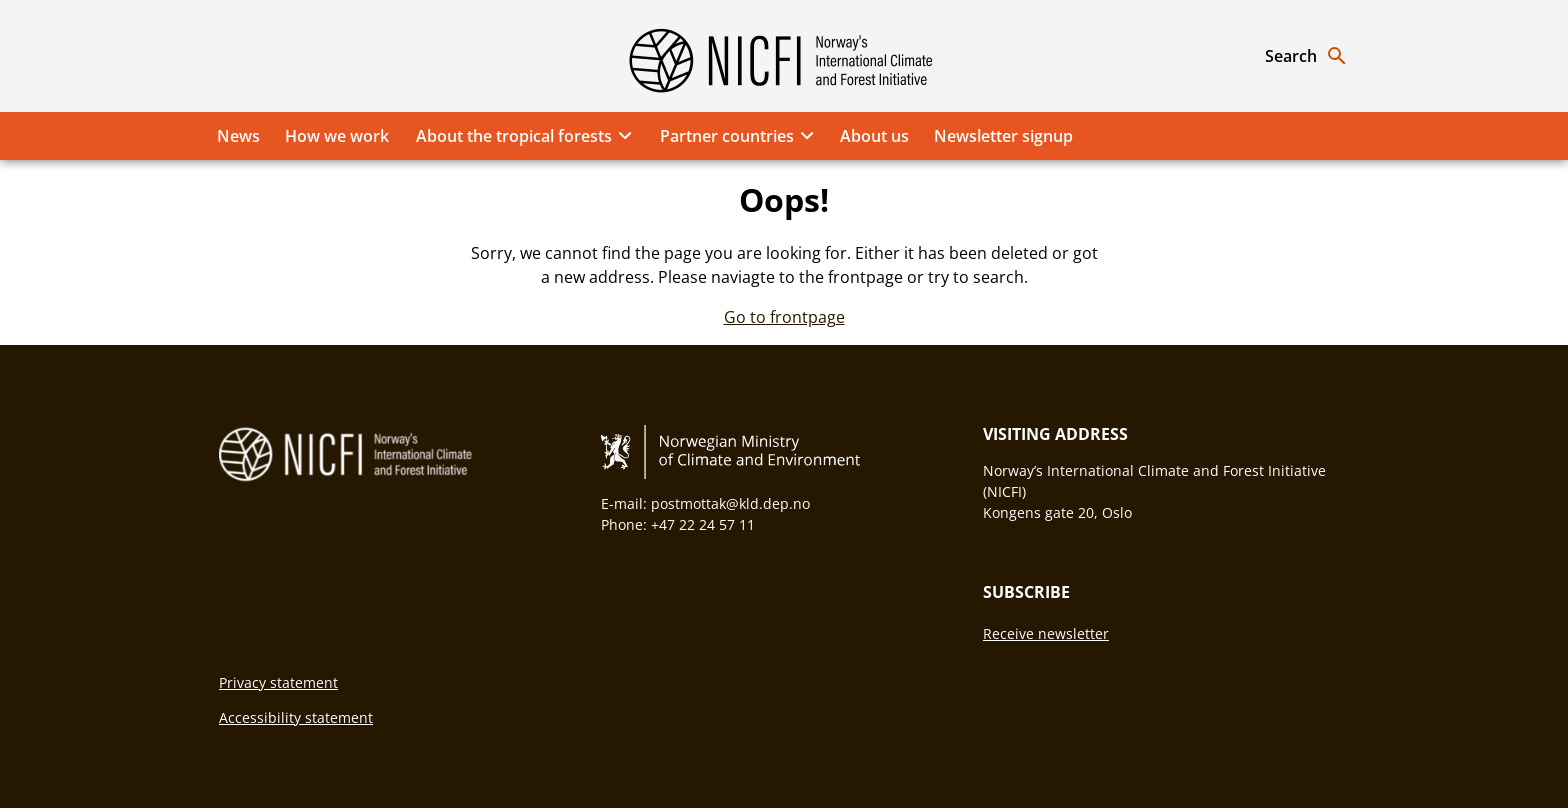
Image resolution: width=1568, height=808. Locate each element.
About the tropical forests (527, 136)
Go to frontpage (784, 317)
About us (874, 136)
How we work (337, 136)
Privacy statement (278, 682)
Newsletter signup (1003, 136)
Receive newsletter (1046, 633)
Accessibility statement (296, 717)
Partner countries (740, 136)
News (238, 136)
